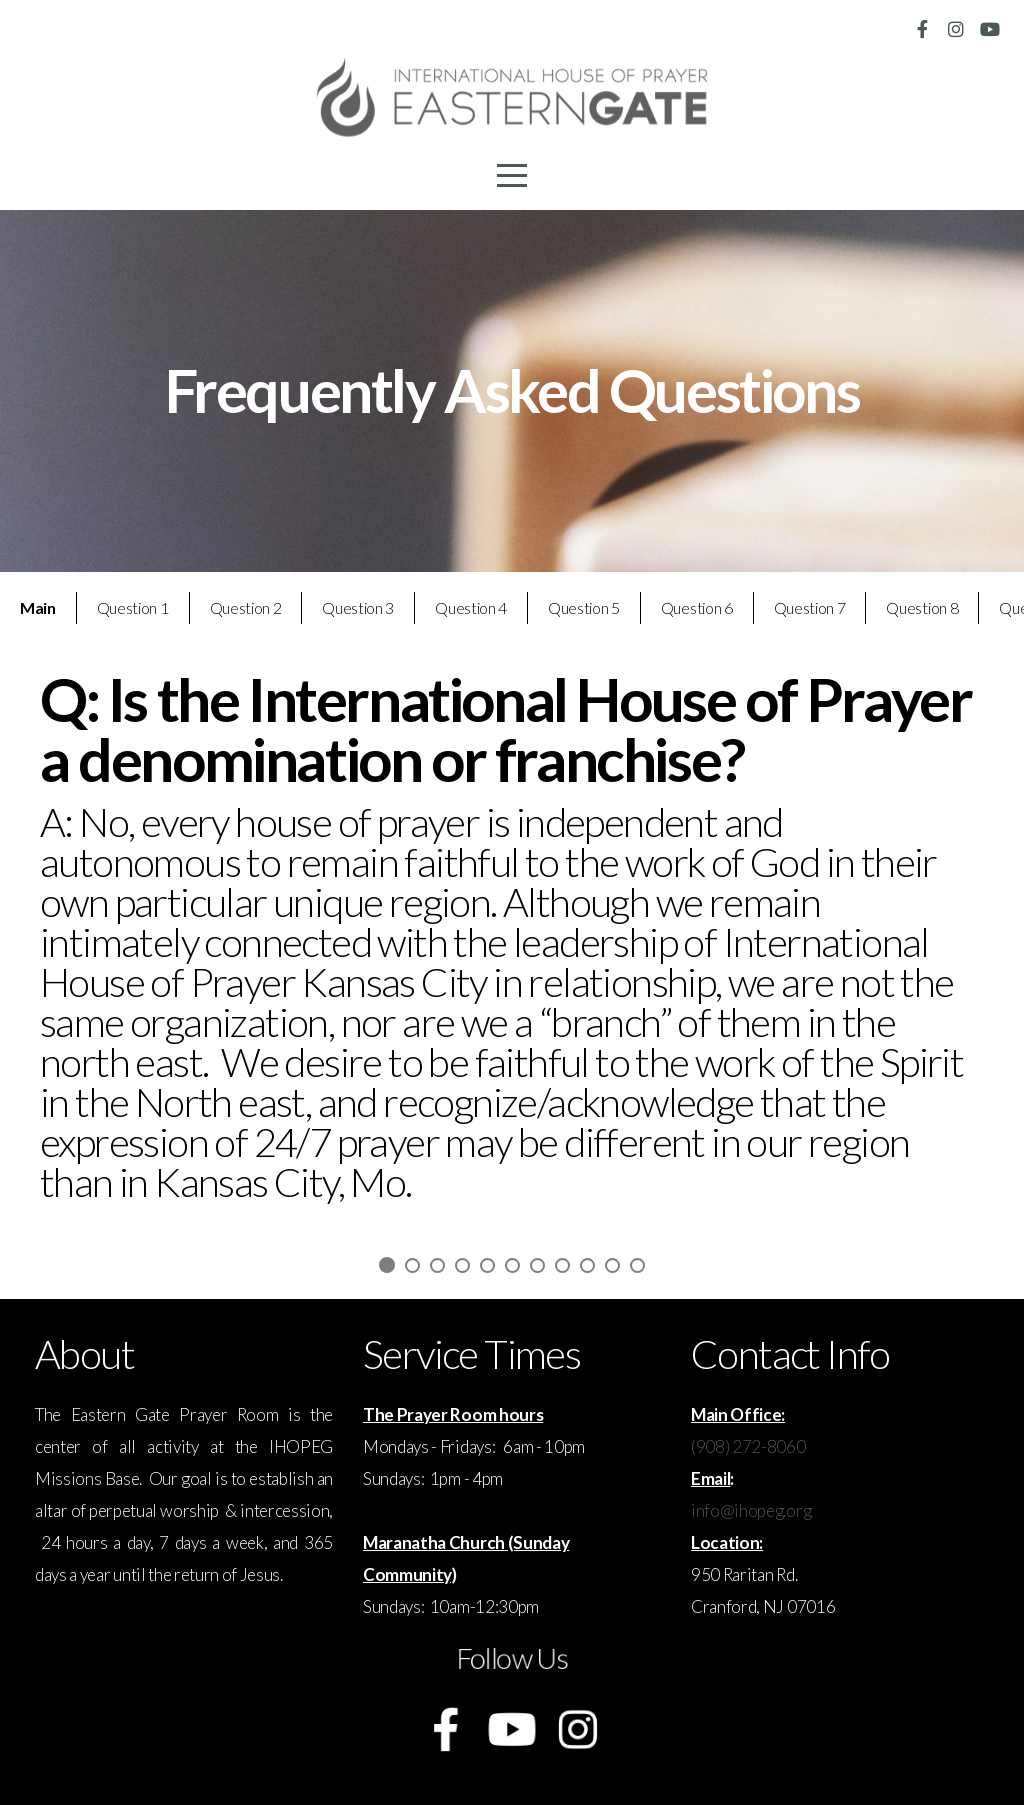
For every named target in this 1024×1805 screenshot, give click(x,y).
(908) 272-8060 (748, 1446)
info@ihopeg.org (751, 1510)
